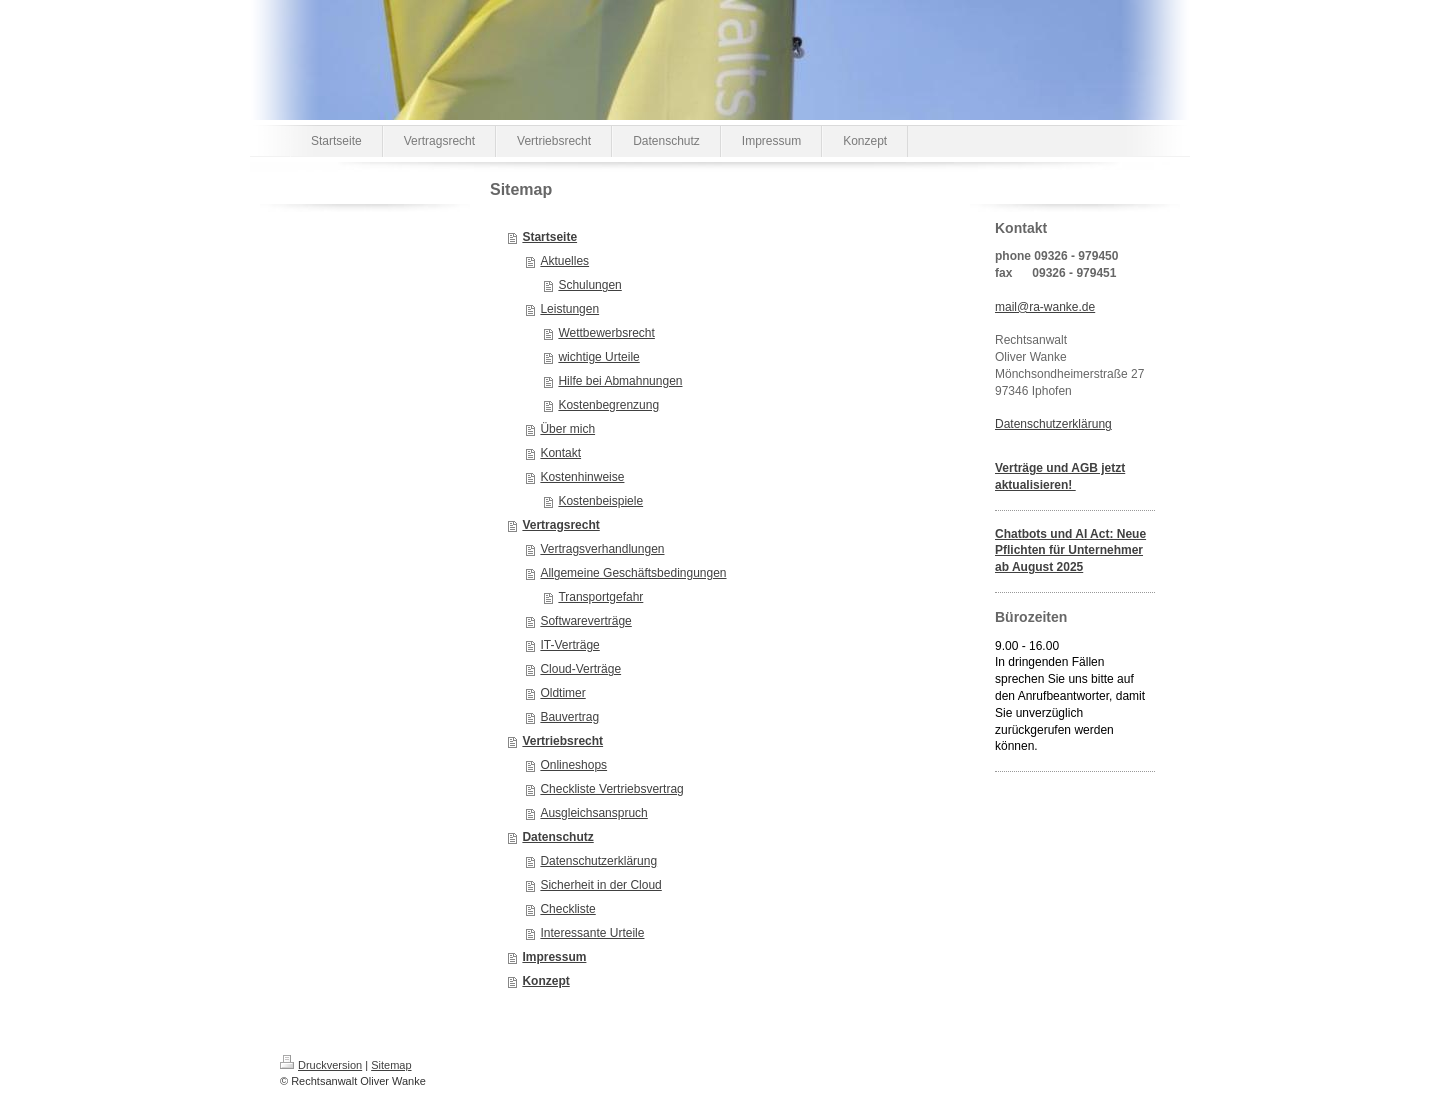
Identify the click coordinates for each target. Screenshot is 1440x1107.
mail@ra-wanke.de (1045, 307)
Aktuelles (564, 261)
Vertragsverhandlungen (602, 549)
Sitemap (391, 1065)
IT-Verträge (569, 645)
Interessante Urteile (592, 933)
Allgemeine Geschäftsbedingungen (633, 573)
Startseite (549, 237)
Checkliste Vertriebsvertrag (611, 789)
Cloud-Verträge (580, 669)
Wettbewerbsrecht (606, 333)
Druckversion (321, 1065)
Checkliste (567, 909)
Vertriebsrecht (562, 741)
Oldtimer (562, 693)
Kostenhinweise (582, 477)
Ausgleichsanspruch (593, 813)
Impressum (554, 957)
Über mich (567, 429)
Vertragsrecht (560, 525)
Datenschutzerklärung (598, 861)
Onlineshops (573, 765)
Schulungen (589, 285)
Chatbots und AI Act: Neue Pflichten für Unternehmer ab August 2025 (1070, 551)
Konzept (545, 981)
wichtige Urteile (598, 357)
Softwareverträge (585, 621)
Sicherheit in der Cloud (600, 885)
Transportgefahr (600, 597)
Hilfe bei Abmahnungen (620, 381)
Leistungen (569, 309)
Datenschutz (557, 837)
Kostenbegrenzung (608, 405)
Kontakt (560, 453)
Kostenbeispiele (600, 501)
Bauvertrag (569, 717)
